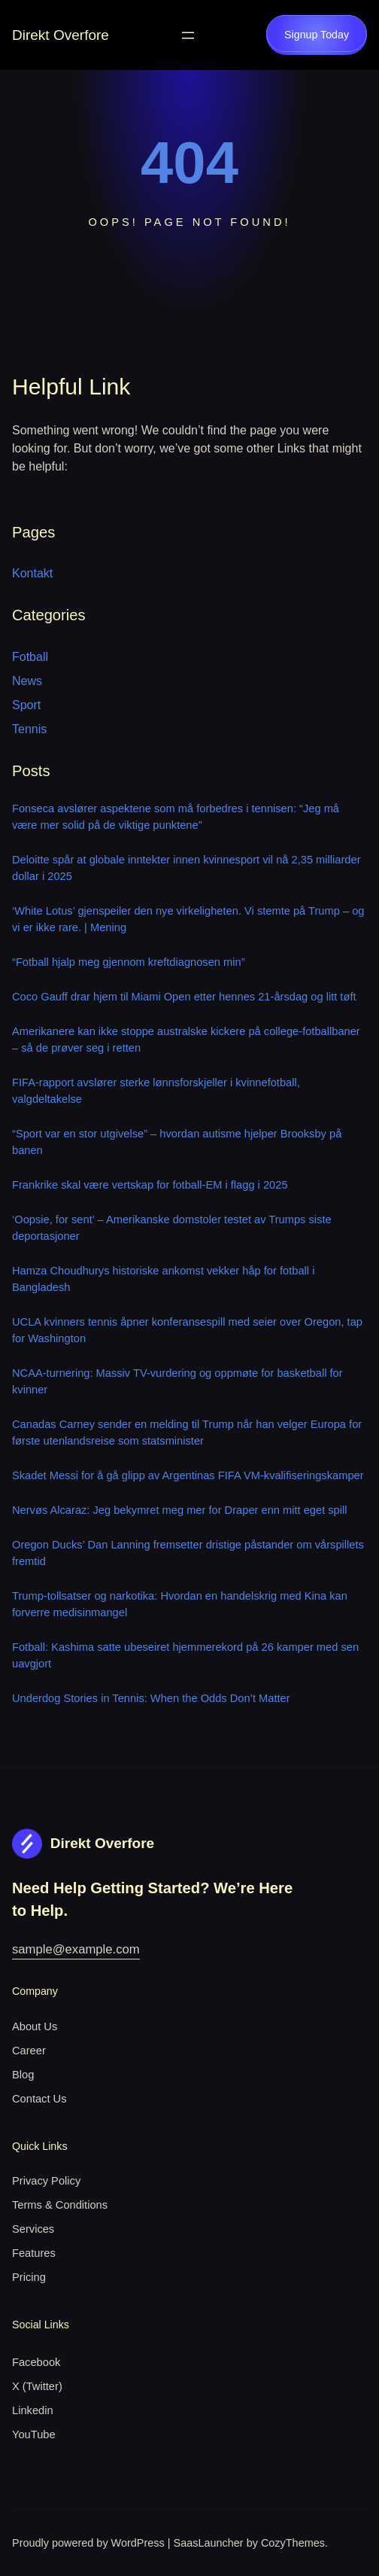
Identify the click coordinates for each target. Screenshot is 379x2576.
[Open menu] (188, 35)
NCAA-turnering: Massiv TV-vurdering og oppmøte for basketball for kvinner (177, 1381)
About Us (34, 2026)
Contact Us (39, 2099)
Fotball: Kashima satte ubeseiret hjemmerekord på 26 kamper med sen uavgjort (185, 1655)
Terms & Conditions (60, 2205)
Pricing (29, 2277)
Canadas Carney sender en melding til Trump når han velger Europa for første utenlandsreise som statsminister (187, 1432)
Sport (26, 705)
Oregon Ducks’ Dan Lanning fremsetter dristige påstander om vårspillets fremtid (188, 1553)
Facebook (36, 2362)
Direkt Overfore (60, 35)
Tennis (29, 729)
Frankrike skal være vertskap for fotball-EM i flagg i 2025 (150, 1185)
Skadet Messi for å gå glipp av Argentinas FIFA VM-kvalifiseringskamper (188, 1475)
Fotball (30, 656)
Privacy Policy (46, 2181)
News (27, 680)
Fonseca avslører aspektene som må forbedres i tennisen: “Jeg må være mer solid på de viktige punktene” (175, 816)
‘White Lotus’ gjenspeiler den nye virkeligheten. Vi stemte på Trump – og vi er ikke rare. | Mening (188, 919)
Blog (23, 2075)
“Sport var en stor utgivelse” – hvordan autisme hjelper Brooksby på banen (176, 1142)
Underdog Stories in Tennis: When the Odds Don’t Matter (151, 1698)
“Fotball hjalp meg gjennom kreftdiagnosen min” (128, 962)
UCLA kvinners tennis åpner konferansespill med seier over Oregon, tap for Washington (187, 1330)
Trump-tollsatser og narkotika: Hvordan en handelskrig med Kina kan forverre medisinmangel (179, 1604)
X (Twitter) (37, 2386)
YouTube (34, 2434)
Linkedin (32, 2410)
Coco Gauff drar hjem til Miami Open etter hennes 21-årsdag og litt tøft (184, 997)
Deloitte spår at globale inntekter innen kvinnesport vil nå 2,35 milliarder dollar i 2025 (186, 868)
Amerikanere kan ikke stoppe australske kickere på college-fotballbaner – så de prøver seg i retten (186, 1039)
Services (33, 2229)
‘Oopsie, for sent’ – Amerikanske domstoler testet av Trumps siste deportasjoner (172, 1227)
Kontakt (32, 573)
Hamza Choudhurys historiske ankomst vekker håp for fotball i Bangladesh (163, 1279)
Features (34, 2253)
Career (29, 2051)
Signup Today (316, 35)
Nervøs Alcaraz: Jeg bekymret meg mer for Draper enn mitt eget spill (179, 1510)
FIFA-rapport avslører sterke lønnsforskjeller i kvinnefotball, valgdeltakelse (156, 1090)
